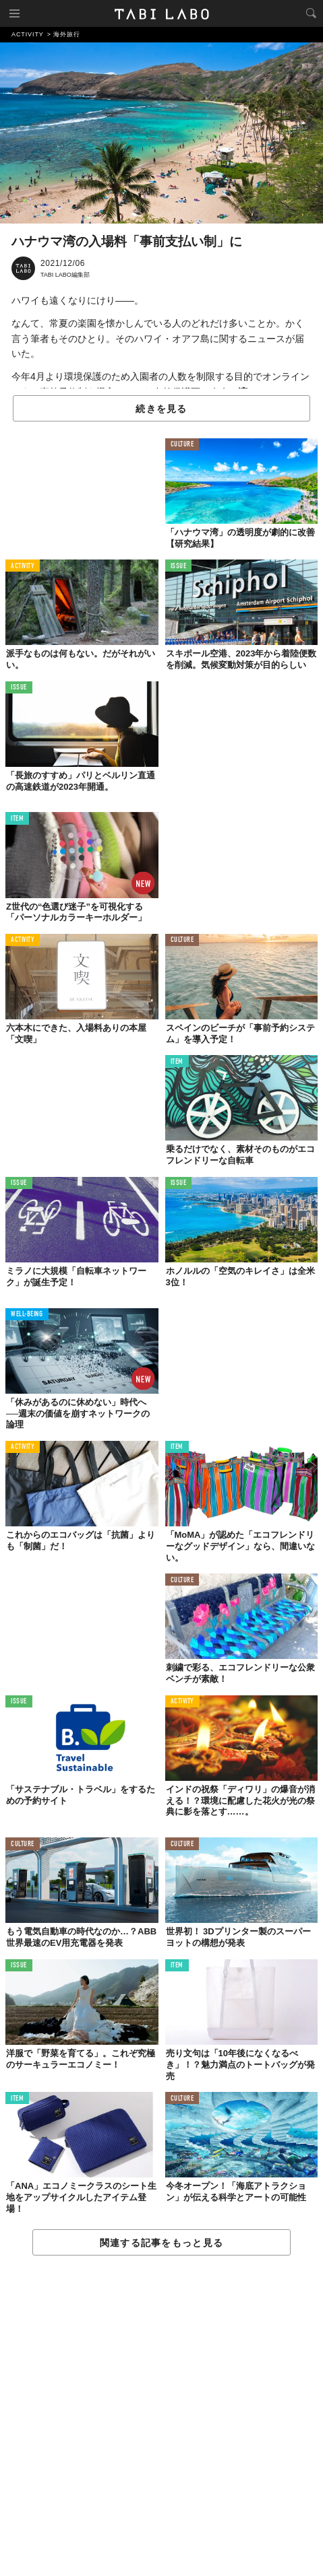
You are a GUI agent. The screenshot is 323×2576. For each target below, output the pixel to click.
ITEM (17, 819)
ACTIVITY (22, 566)
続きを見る (161, 408)
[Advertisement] (161, 2416)
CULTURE (182, 444)
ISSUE (179, 566)
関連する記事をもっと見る (161, 2242)
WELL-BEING (27, 1314)
